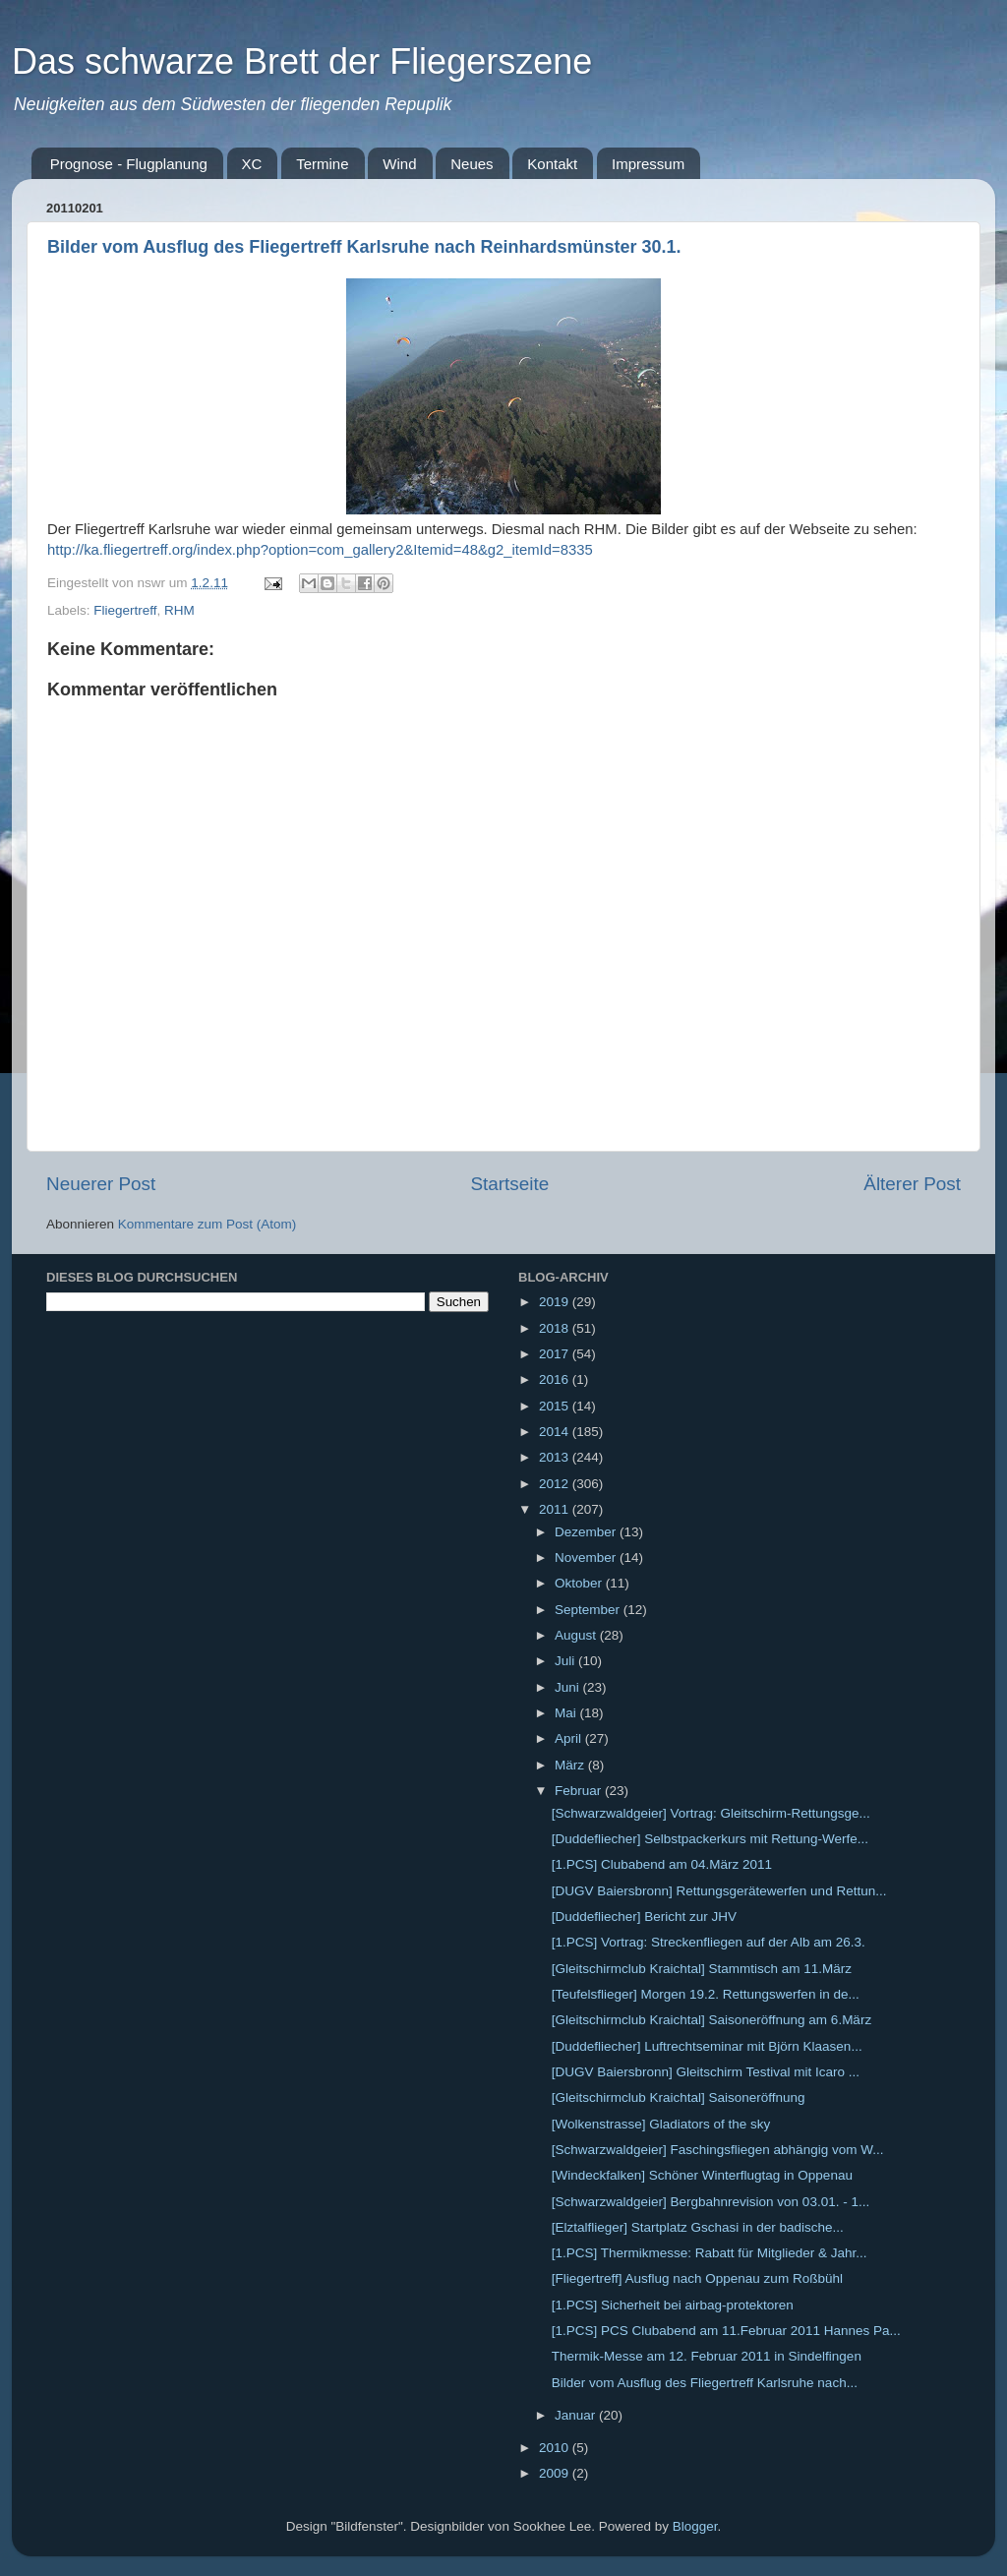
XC (252, 163)
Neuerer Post (100, 1183)
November (587, 1557)
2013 (555, 1457)
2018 (555, 1328)
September (589, 1609)
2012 (555, 1483)
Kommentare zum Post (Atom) (207, 1224)
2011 (555, 1509)
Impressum (648, 163)
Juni (569, 1687)
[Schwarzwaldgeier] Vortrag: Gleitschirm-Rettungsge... (711, 1813)
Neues (471, 163)
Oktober (580, 1583)
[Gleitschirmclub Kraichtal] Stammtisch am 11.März (702, 1968)
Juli (566, 1660)
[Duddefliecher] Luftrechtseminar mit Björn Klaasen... (707, 2046)
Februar (580, 1790)
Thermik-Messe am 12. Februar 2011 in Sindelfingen (706, 2356)
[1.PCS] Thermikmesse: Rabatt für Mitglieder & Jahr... (709, 2253)
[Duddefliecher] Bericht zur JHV (644, 1916)
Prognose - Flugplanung (128, 163)
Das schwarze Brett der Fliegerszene (302, 61)
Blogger (695, 2526)
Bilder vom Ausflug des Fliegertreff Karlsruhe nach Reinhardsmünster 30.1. (364, 247)
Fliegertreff (124, 610)
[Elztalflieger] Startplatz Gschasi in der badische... (698, 2227)
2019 (555, 1301)
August (577, 1635)
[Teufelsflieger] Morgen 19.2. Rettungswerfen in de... (705, 1994)
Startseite (509, 1183)
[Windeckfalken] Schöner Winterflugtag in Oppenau (702, 2175)
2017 (555, 1354)
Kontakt (552, 163)
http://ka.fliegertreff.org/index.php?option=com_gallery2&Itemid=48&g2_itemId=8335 (320, 550)
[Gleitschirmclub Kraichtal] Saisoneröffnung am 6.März (711, 2019)
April (570, 1738)
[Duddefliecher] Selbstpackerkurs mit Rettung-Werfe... (710, 1838)
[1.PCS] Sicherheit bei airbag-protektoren (673, 2305)
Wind (399, 163)
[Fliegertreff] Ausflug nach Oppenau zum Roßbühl (697, 2278)
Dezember (587, 1532)
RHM (179, 610)
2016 (555, 1379)
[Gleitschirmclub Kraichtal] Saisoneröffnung (678, 2097)
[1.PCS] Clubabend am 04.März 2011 (662, 1864)
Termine (322, 163)
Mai (567, 1713)
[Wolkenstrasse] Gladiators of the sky (661, 2124)
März (571, 1765)
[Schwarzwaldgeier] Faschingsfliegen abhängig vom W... (718, 2149)
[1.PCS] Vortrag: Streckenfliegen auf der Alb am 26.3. (708, 1942)
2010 (555, 2447)
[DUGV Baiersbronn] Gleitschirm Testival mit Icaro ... (705, 2072)
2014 (555, 1431)
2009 (555, 2473)
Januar (577, 2415)
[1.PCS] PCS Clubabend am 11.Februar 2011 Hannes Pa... (726, 2330)
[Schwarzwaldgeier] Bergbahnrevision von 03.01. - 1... (710, 2201)
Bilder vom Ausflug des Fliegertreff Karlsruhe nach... (705, 2382)
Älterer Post (912, 1183)
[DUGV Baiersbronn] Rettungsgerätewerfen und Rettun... (719, 1891)
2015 (555, 1406)
